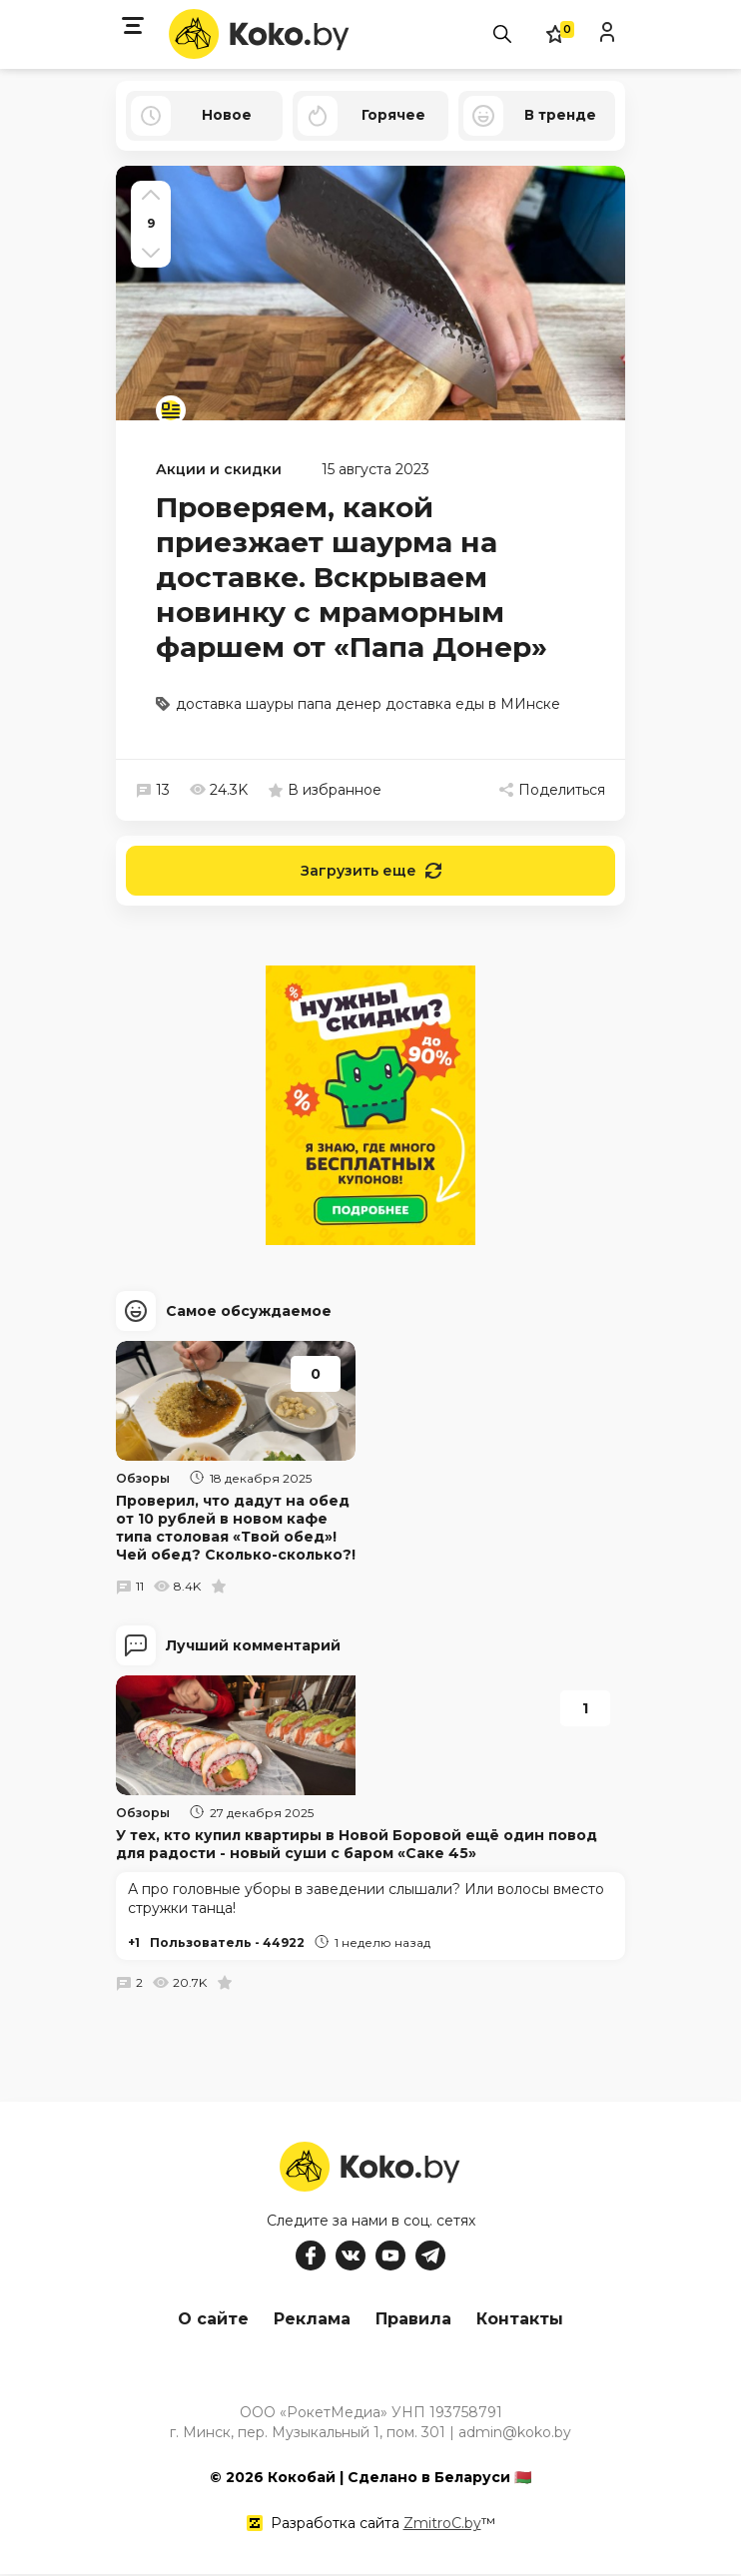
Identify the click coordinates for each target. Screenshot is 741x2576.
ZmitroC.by (442, 2525)
